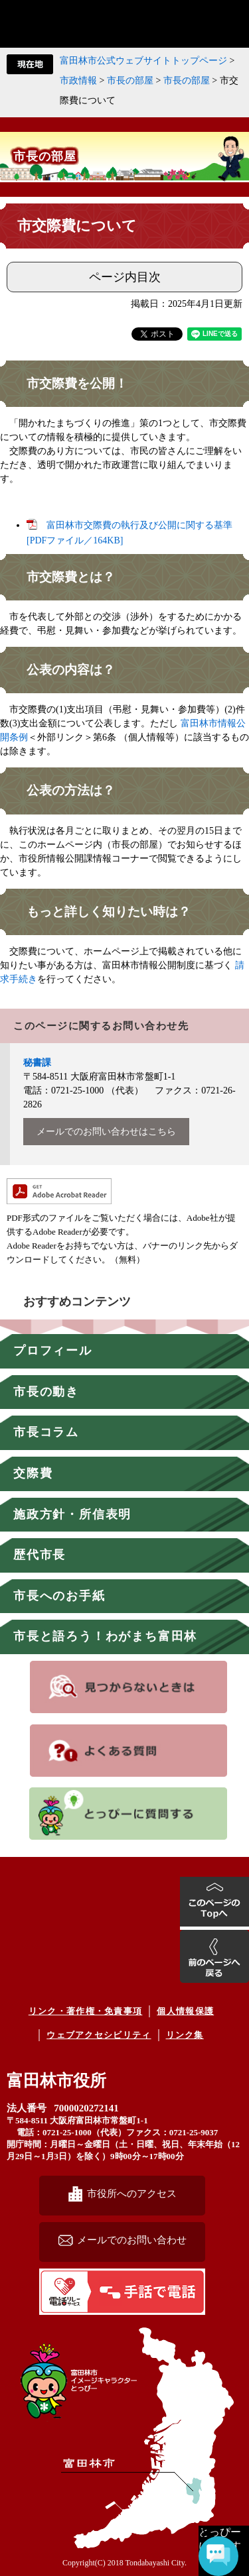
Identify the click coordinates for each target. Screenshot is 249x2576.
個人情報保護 (185, 2011)
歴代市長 (39, 1554)
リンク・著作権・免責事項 (86, 2011)
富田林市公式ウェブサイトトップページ (143, 61)
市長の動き (46, 1391)
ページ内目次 (125, 277)
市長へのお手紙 (59, 1595)
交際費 (32, 1473)
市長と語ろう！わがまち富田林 (105, 1636)
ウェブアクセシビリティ (98, 2035)
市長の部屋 (130, 80)
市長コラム (46, 1432)
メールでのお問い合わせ (132, 2239)
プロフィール (52, 1350)
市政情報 (78, 80)
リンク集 (185, 2035)
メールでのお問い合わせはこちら (106, 1132)
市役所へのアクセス (132, 2193)
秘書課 (37, 1063)
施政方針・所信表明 (72, 1514)
